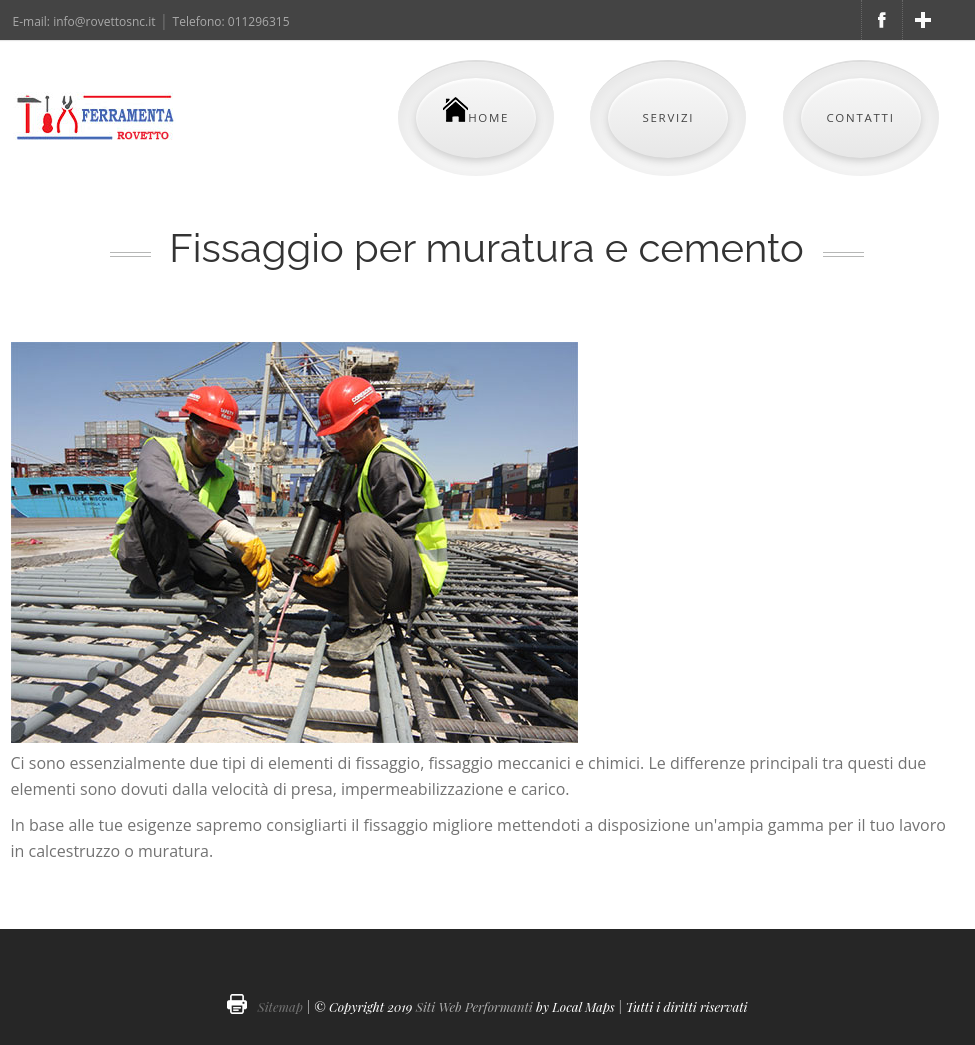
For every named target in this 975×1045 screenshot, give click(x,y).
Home (476, 111)
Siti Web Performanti (474, 1006)
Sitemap (280, 1006)
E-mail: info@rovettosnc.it (84, 21)
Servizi (668, 117)
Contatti (860, 117)
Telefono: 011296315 (231, 21)
